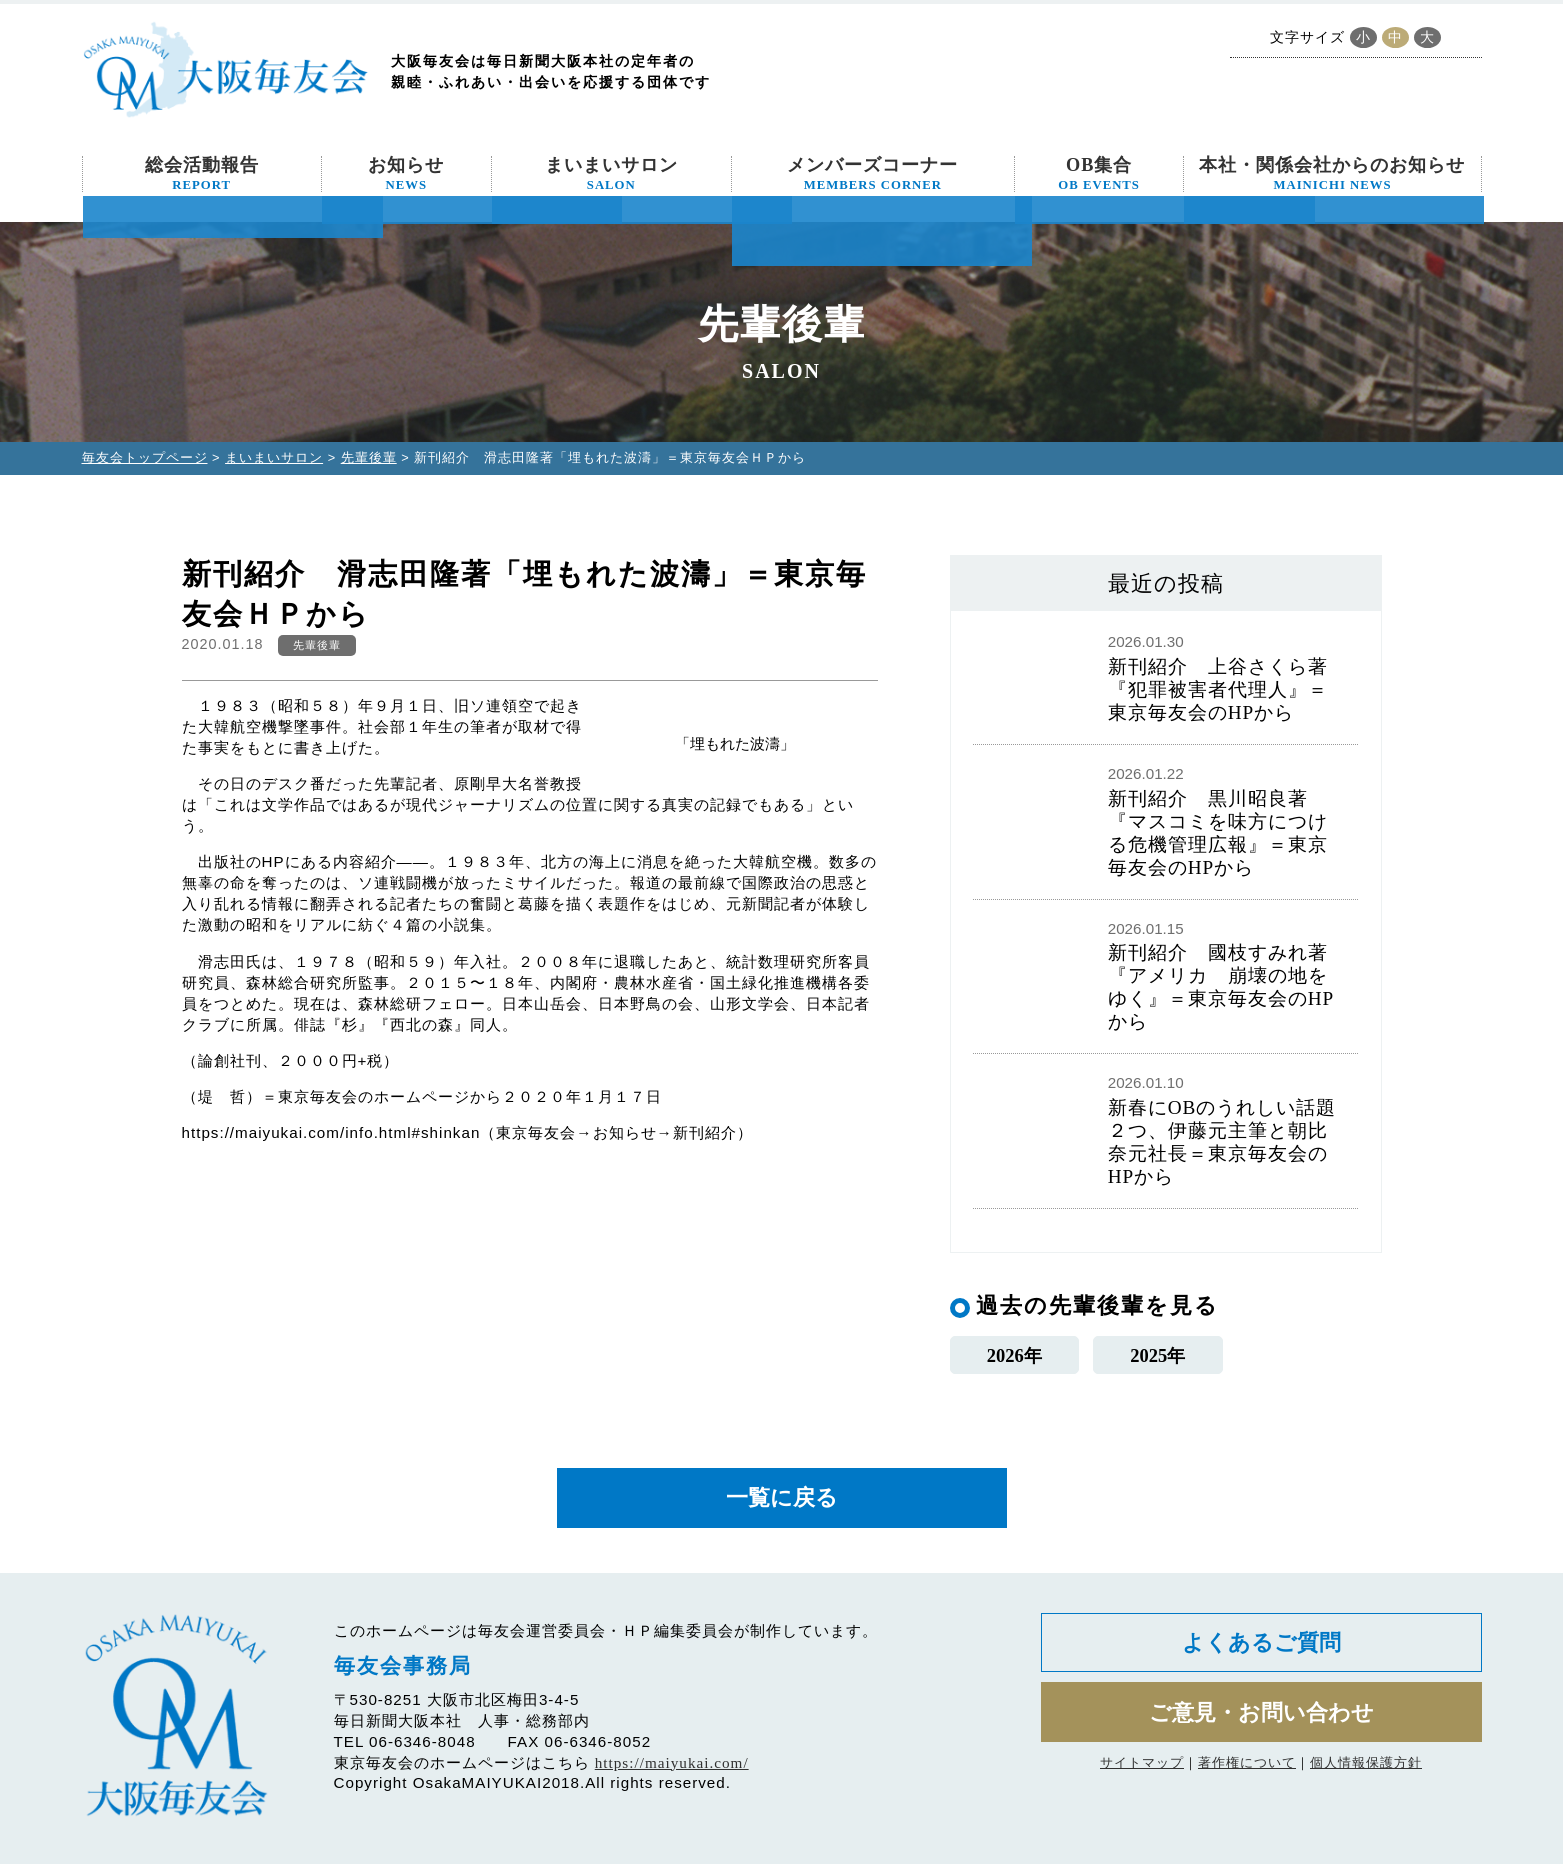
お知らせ (406, 174)
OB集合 (1099, 174)
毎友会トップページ (145, 457)
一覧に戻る (782, 1502)
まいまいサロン (611, 174)
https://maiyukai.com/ (672, 1768)
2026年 (1014, 1355)
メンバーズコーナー (872, 174)
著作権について (1247, 1775)
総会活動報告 (202, 174)
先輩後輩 (369, 457)
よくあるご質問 (1261, 1650)
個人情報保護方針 (1366, 1775)
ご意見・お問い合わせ (1261, 1723)
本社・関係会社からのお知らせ (1332, 174)
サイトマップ (1142, 1775)
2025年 (1157, 1355)
